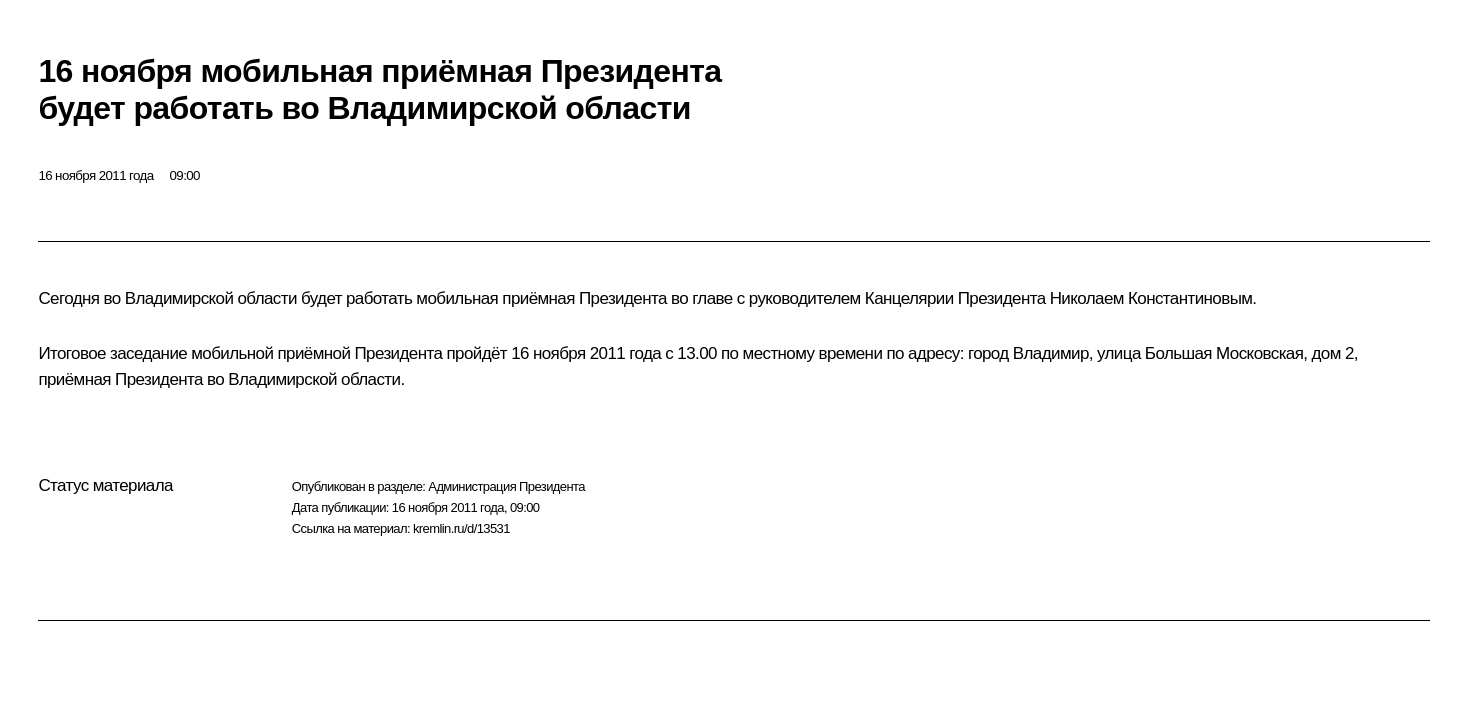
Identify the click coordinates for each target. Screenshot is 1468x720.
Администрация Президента (506, 486)
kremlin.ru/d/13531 (461, 528)
